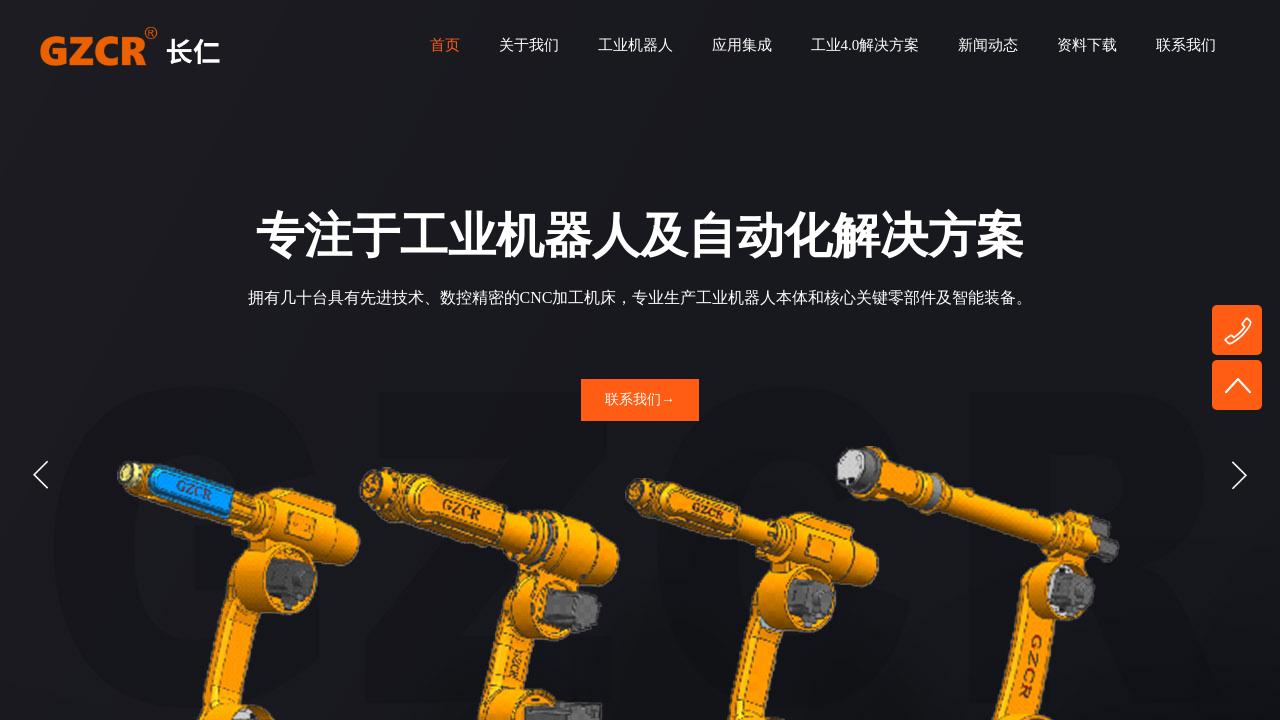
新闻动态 (988, 45)
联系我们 (1186, 45)
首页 (445, 45)
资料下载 (1087, 45)
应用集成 (742, 45)
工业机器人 (635, 45)
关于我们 (529, 45)
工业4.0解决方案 (865, 45)
